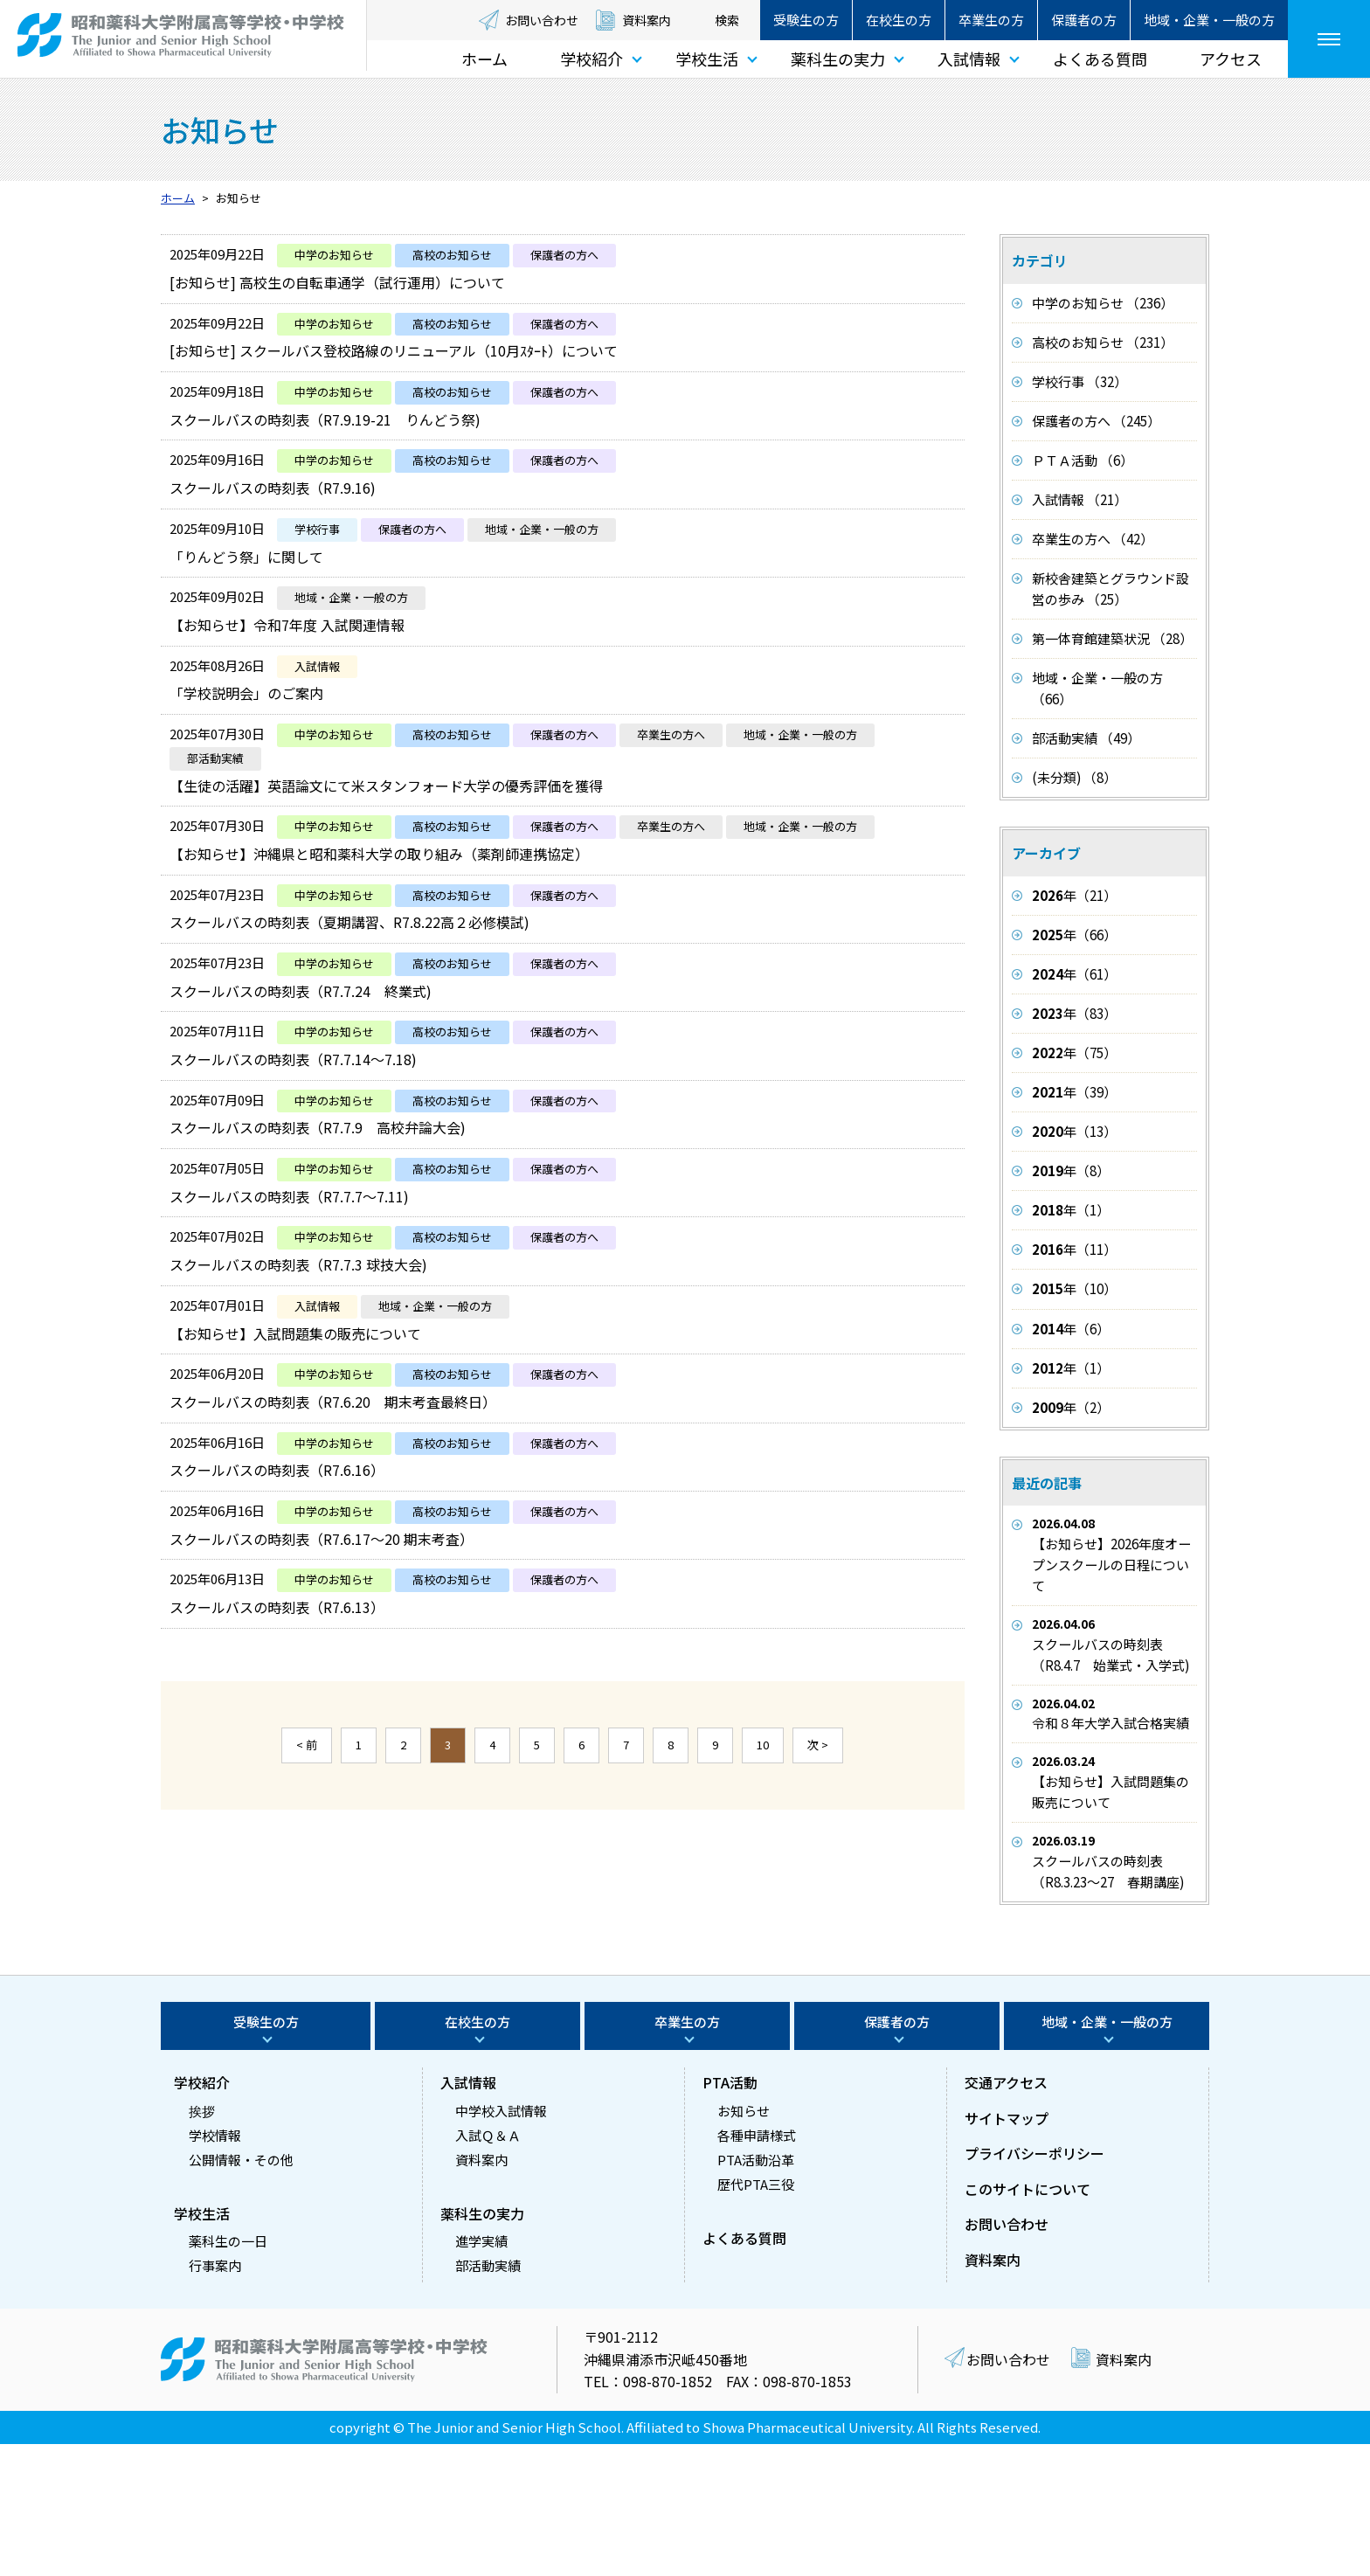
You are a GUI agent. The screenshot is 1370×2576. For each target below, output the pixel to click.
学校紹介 (591, 58)
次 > (817, 1919)
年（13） (1074, 1131)
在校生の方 (898, 19)
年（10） (1074, 1288)
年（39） (1074, 1092)
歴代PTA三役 (755, 2315)
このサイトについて (1027, 2319)
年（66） (1074, 934)
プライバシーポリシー (1034, 2285)
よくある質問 (1100, 58)
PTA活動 (730, 2214)
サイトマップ (1006, 2249)
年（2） (1071, 1407)
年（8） (1071, 1170)
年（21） (1074, 895)
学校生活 (706, 58)
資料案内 (646, 20)
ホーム (484, 58)
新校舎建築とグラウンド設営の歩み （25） (1110, 588)
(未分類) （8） (1074, 777)
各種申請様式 (756, 2266)
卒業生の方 (991, 19)
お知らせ (743, 2242)
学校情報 (215, 2266)
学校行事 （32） (1079, 381)
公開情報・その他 (241, 2291)
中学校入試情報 (501, 2242)
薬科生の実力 (838, 58)
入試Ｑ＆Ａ (488, 2266)
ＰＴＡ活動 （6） (1082, 460)
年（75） (1074, 1052)
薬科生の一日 (228, 2373)
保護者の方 (1084, 19)
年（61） (1074, 974)
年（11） (1074, 1249)
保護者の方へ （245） (1096, 421)
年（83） (1074, 1013)
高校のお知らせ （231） (1102, 342)
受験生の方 (806, 19)
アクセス (1231, 58)
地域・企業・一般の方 (1209, 19)
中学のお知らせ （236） (1102, 303)
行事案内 (215, 2397)
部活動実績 (488, 2397)
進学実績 (481, 2373)
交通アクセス (1006, 2214)
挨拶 (202, 2242)
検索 (727, 20)
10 (763, 1919)
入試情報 (969, 58)
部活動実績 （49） (1086, 738)
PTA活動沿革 (755, 2291)
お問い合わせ (541, 20)
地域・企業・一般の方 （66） (1097, 688)
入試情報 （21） (1079, 499)
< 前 (306, 1919)
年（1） (1071, 1210)
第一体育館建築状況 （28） (1112, 638)
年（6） (1071, 1328)
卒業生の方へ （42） (1092, 539)
